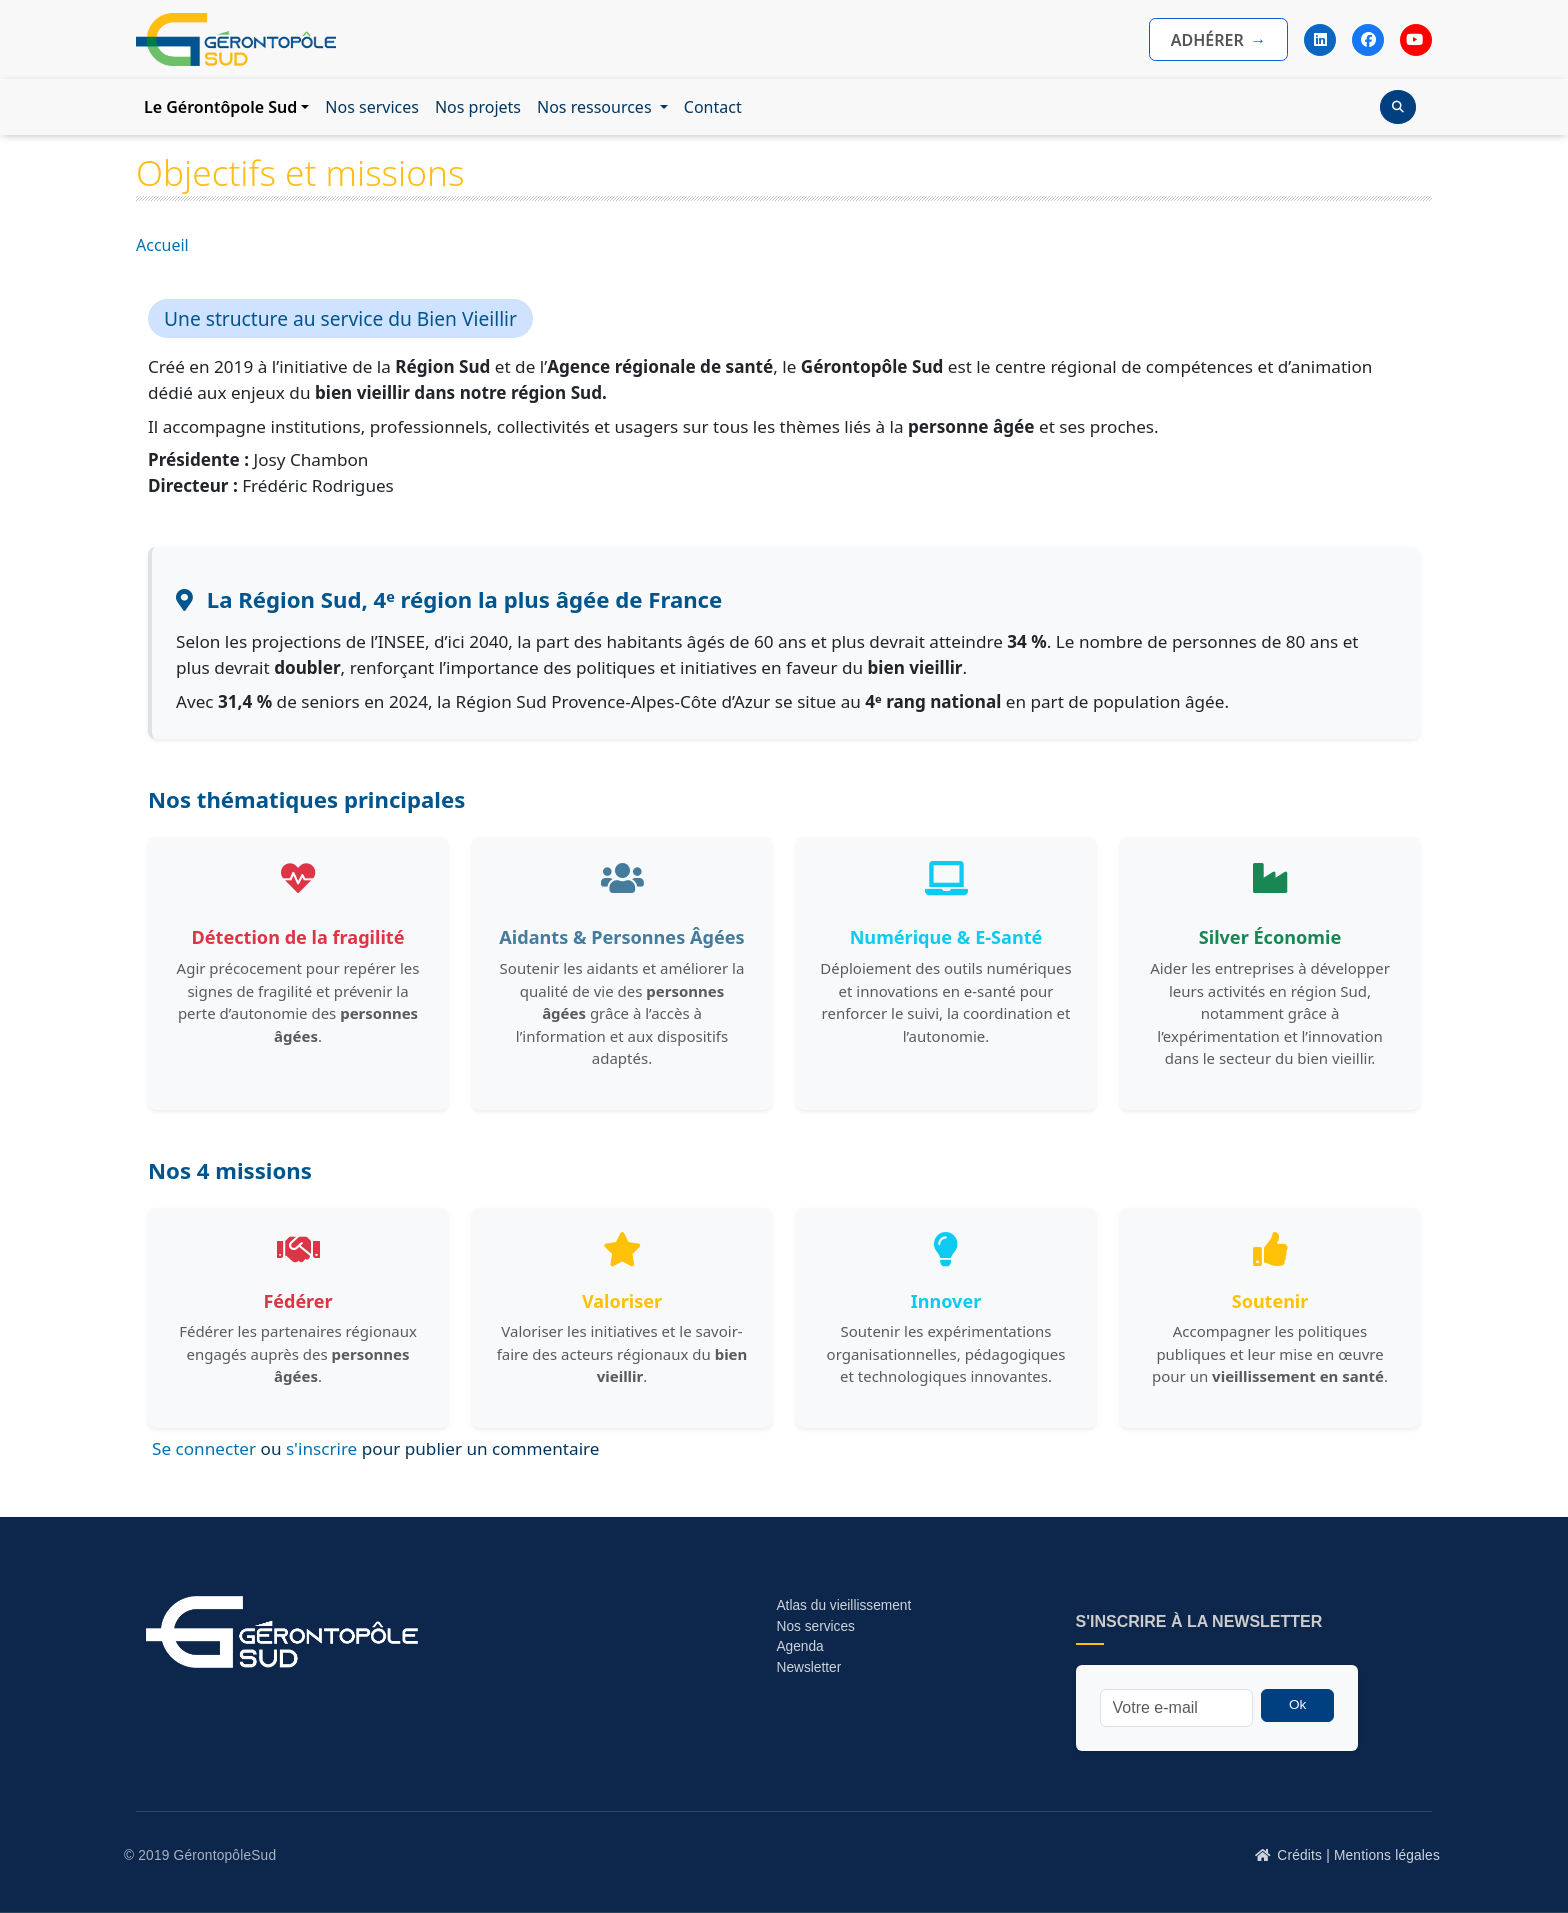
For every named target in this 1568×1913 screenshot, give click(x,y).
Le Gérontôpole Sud (220, 107)
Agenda (799, 1646)
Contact (713, 107)
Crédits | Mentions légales (1358, 1855)
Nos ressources (596, 107)
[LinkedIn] (1320, 40)
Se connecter (204, 1448)
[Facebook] (1368, 40)
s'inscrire (321, 1448)
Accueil (162, 245)
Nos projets (478, 107)
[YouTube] (1416, 40)
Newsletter (808, 1667)
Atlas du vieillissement (843, 1605)
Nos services (372, 107)
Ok (1297, 1704)
